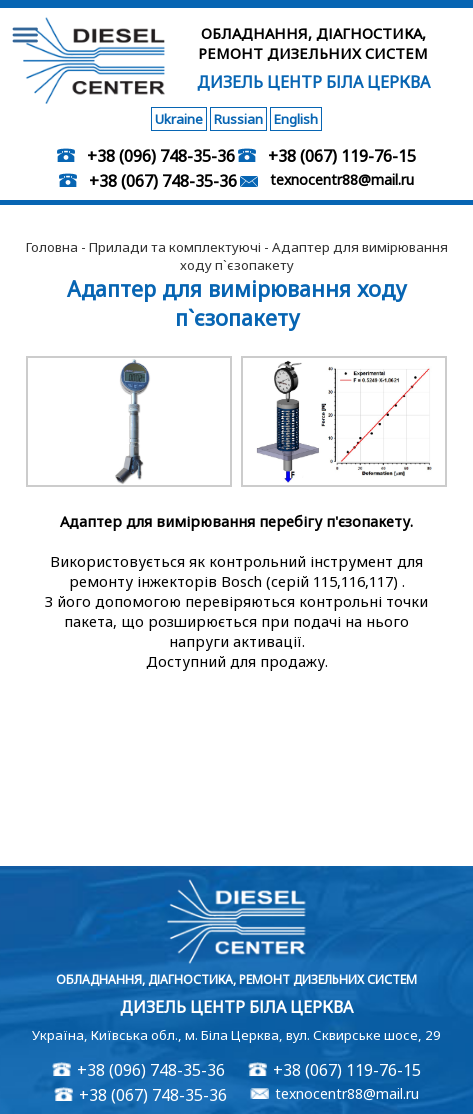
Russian (238, 119)
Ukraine (179, 119)
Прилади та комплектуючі (175, 247)
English (296, 119)
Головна (52, 247)
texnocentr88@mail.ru (342, 179)
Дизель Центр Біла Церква (313, 82)
